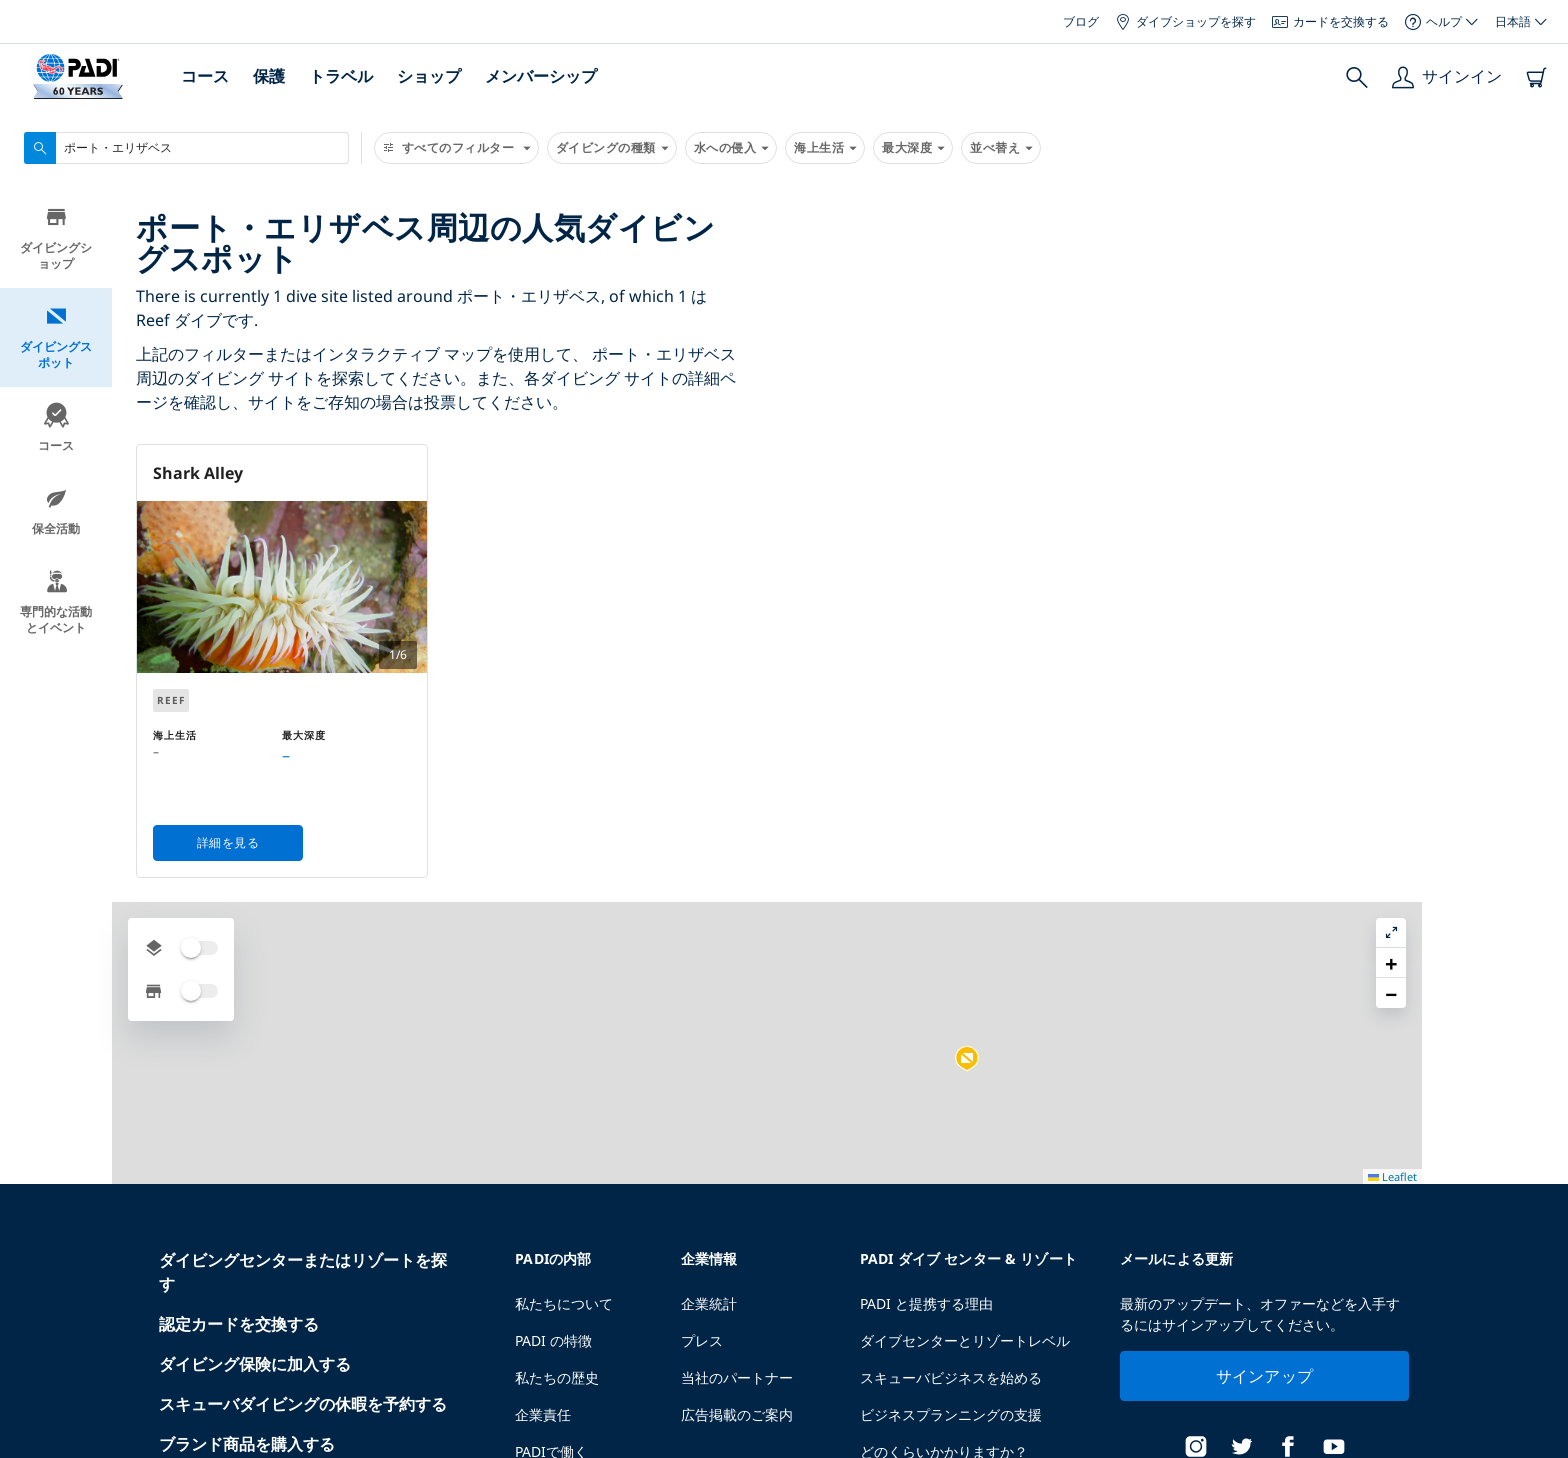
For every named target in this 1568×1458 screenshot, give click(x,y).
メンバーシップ (541, 76)
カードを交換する (1330, 21)
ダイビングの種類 (612, 148)
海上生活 (825, 148)
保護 (269, 76)
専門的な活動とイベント (56, 604)
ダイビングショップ (56, 240)
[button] (1295, 611)
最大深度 (913, 148)
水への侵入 (731, 148)
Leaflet (1538, 1450)
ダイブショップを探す (1185, 21)
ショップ (429, 76)
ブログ (1081, 21)
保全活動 (56, 513)
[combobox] (186, 148)
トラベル (341, 76)
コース (205, 76)
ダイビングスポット (56, 339)
